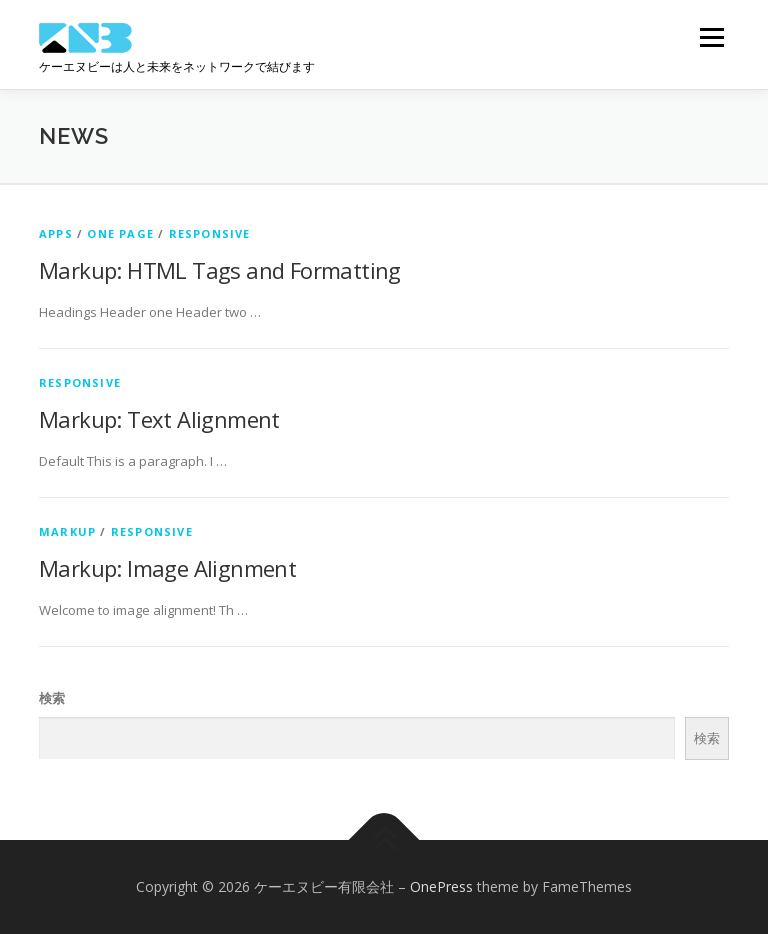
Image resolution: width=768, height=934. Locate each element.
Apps (56, 233)
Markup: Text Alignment (159, 419)
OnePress (441, 886)
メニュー (711, 37)
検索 (52, 698)
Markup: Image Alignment (167, 568)
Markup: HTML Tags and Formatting (220, 270)
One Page (120, 233)
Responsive (210, 233)
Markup (67, 531)
